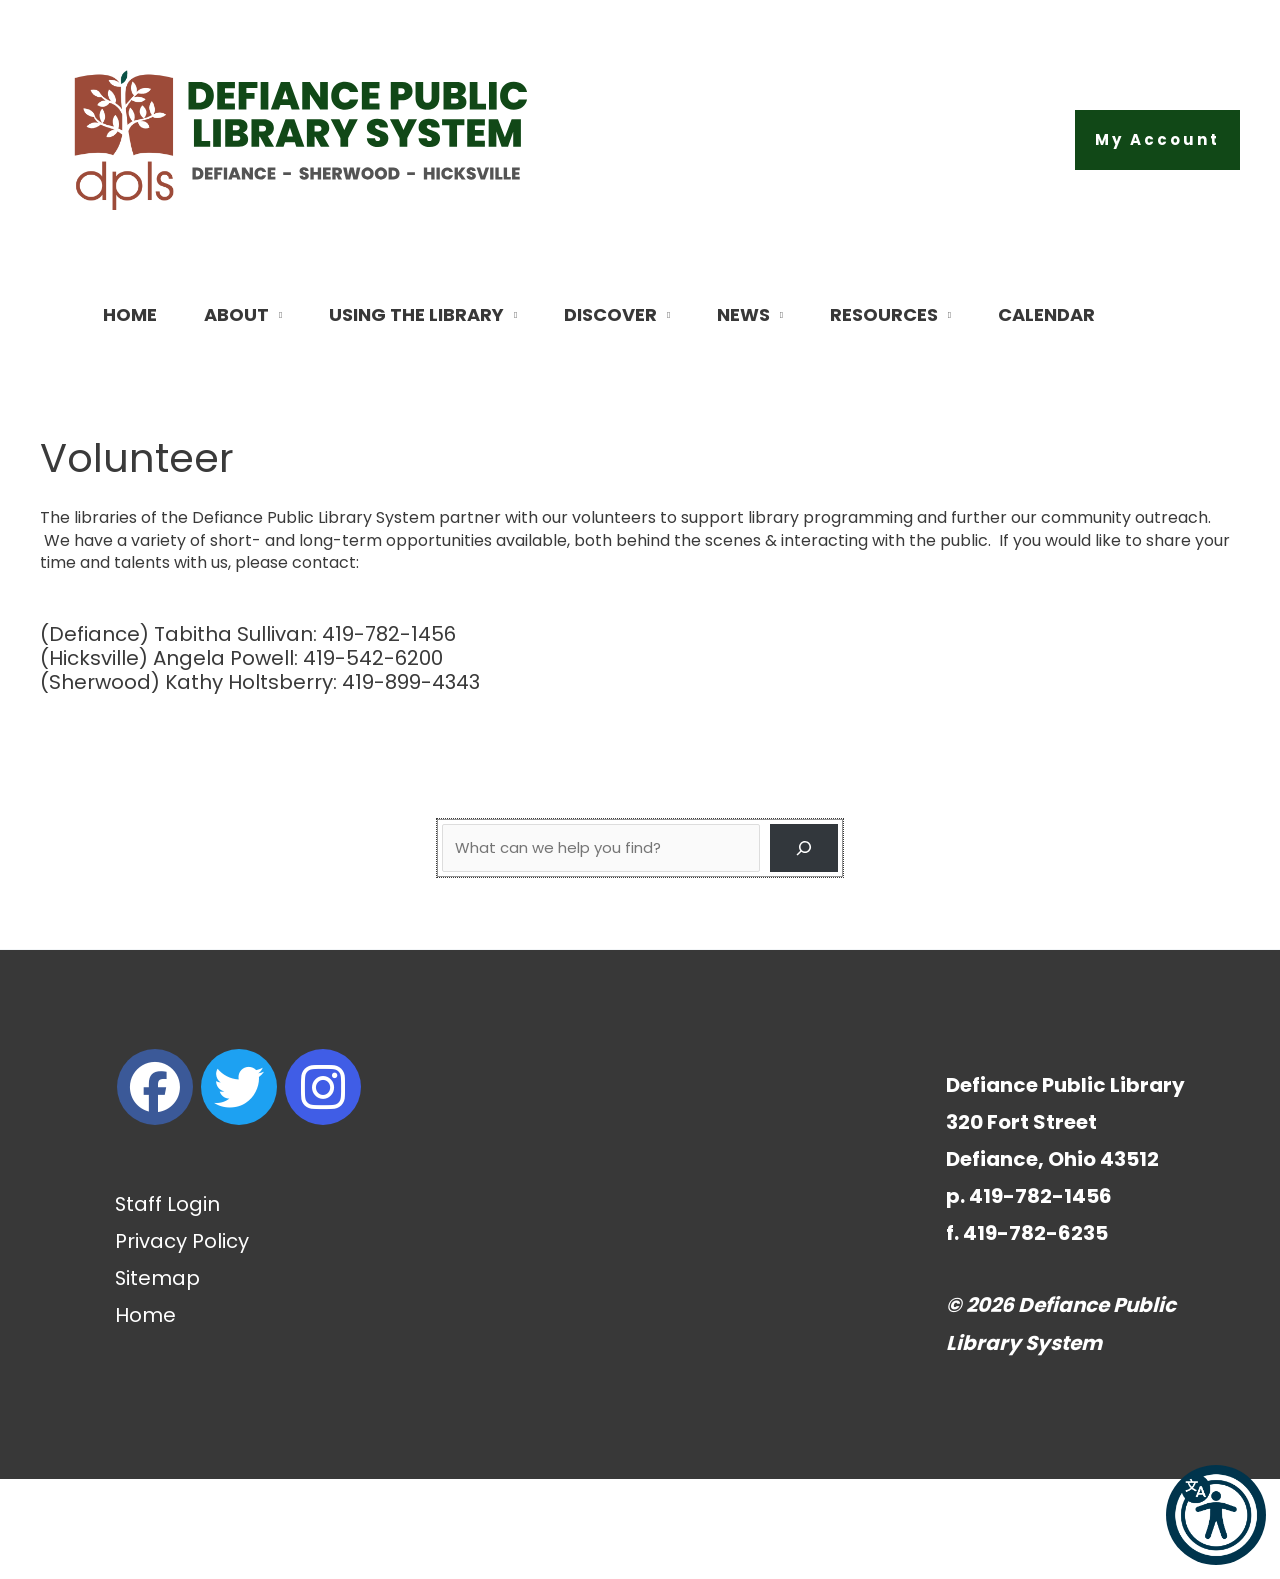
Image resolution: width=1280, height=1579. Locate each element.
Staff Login (168, 1304)
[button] (1157, 140)
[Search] (804, 948)
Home (145, 1415)
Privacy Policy (182, 1341)
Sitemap (158, 1378)
